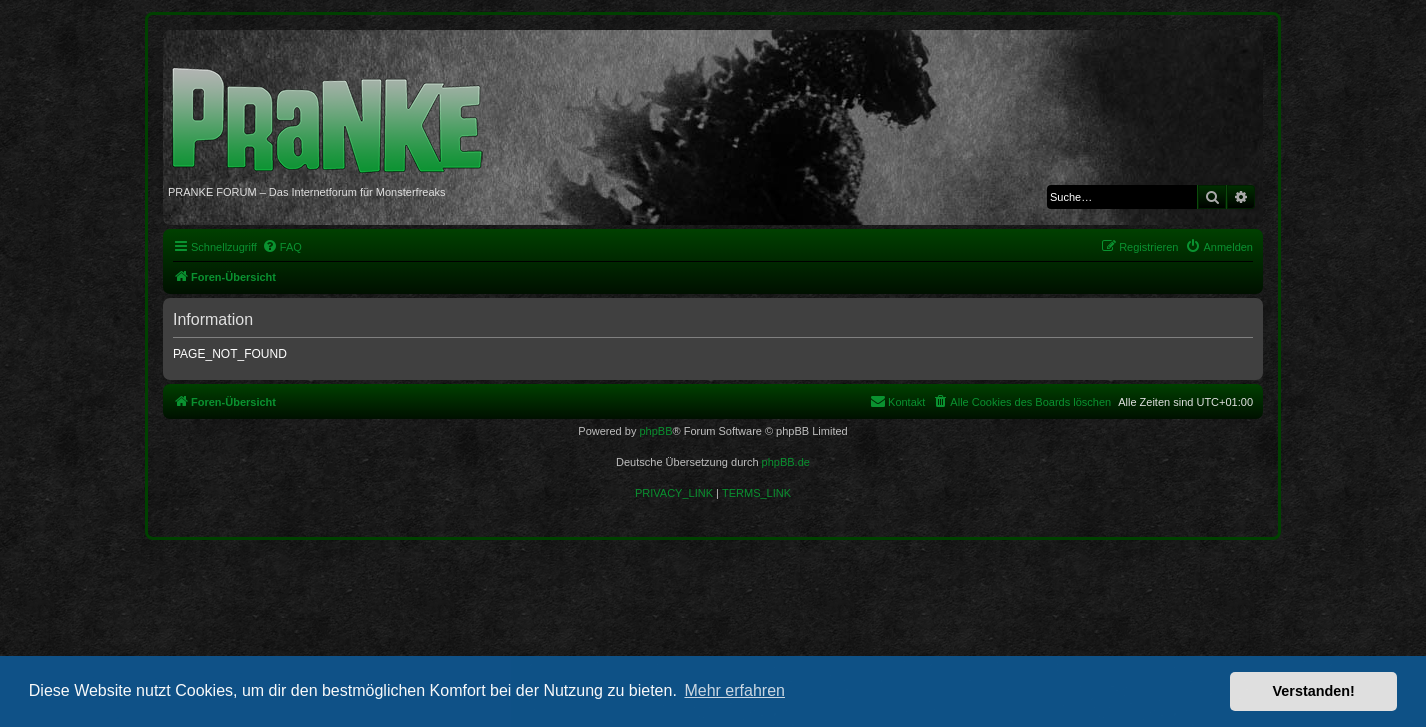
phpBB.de (786, 462)
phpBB (655, 431)
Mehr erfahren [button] (734, 690)
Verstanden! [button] (1314, 691)
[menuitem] (282, 247)
